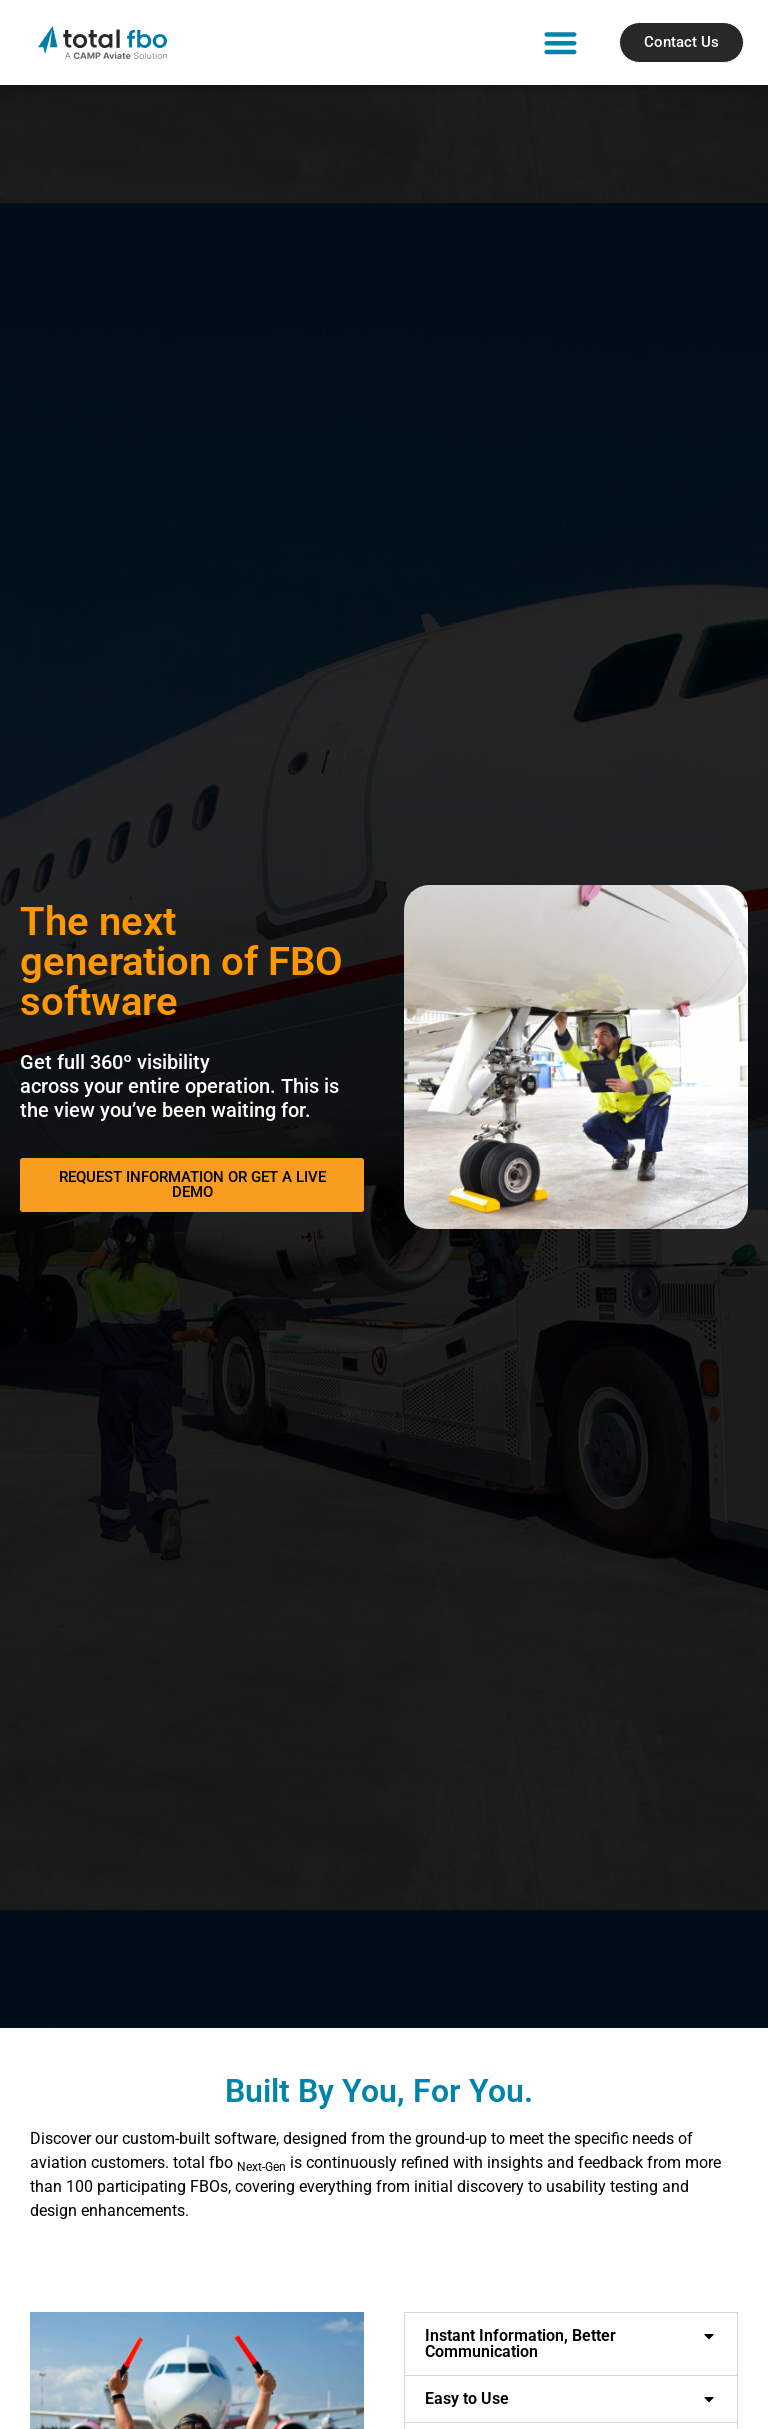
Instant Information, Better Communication (520, 2343)
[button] (560, 42)
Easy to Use (467, 2398)
